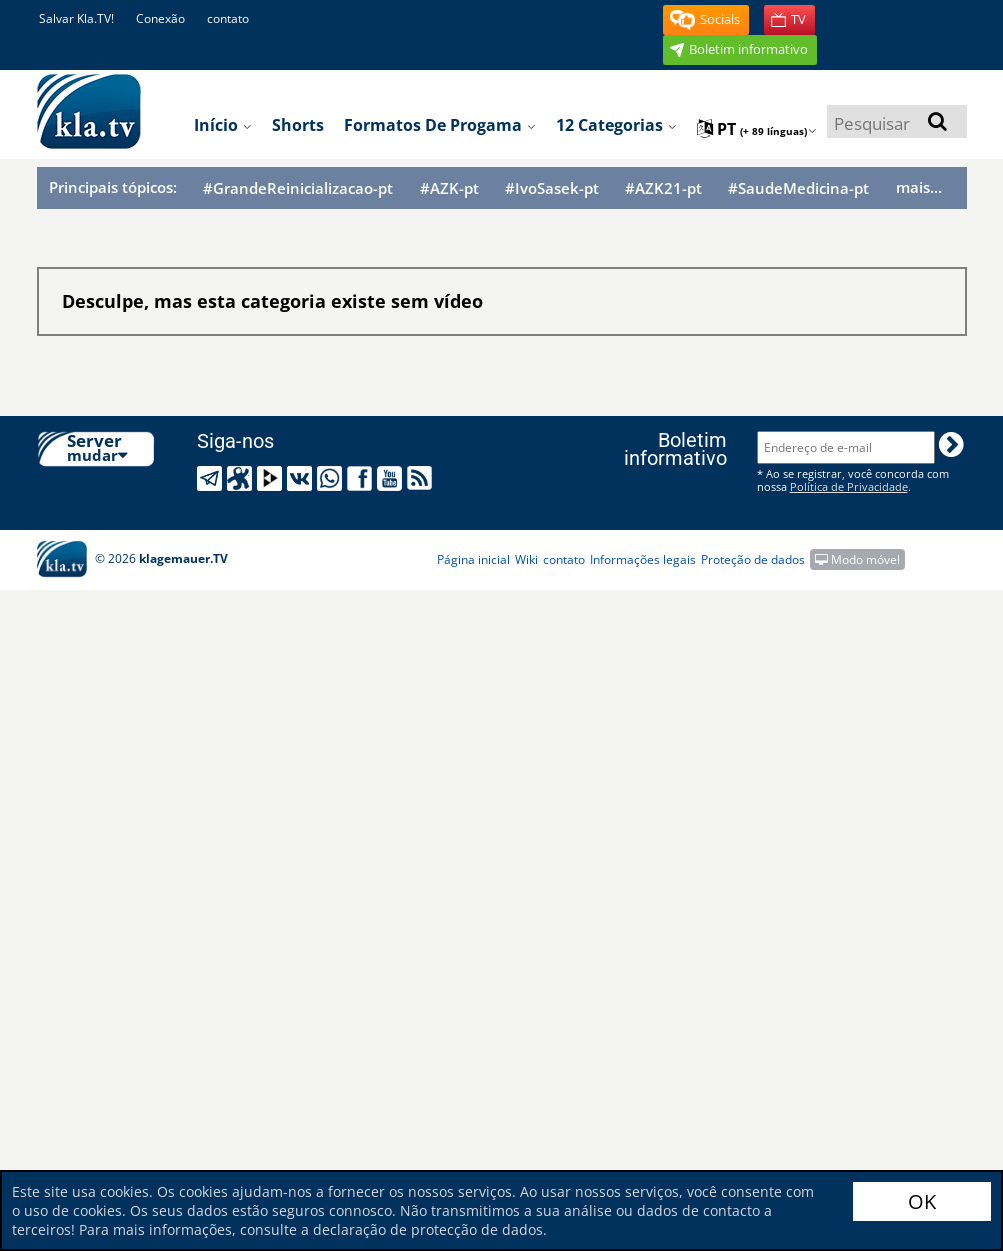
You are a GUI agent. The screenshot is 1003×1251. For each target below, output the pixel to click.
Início (223, 125)
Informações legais (643, 559)
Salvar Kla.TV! (76, 18)
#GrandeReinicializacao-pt (298, 188)
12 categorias (616, 125)
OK (922, 1201)
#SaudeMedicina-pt (798, 188)
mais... (919, 187)
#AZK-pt (449, 188)
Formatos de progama (440, 125)
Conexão (160, 18)
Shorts (298, 125)
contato (228, 18)
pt (757, 129)
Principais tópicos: (113, 187)
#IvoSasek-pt (552, 188)
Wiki (526, 559)
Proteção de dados (753, 559)
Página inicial (473, 559)
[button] (706, 20)
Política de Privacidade (849, 486)
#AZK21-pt (663, 188)
